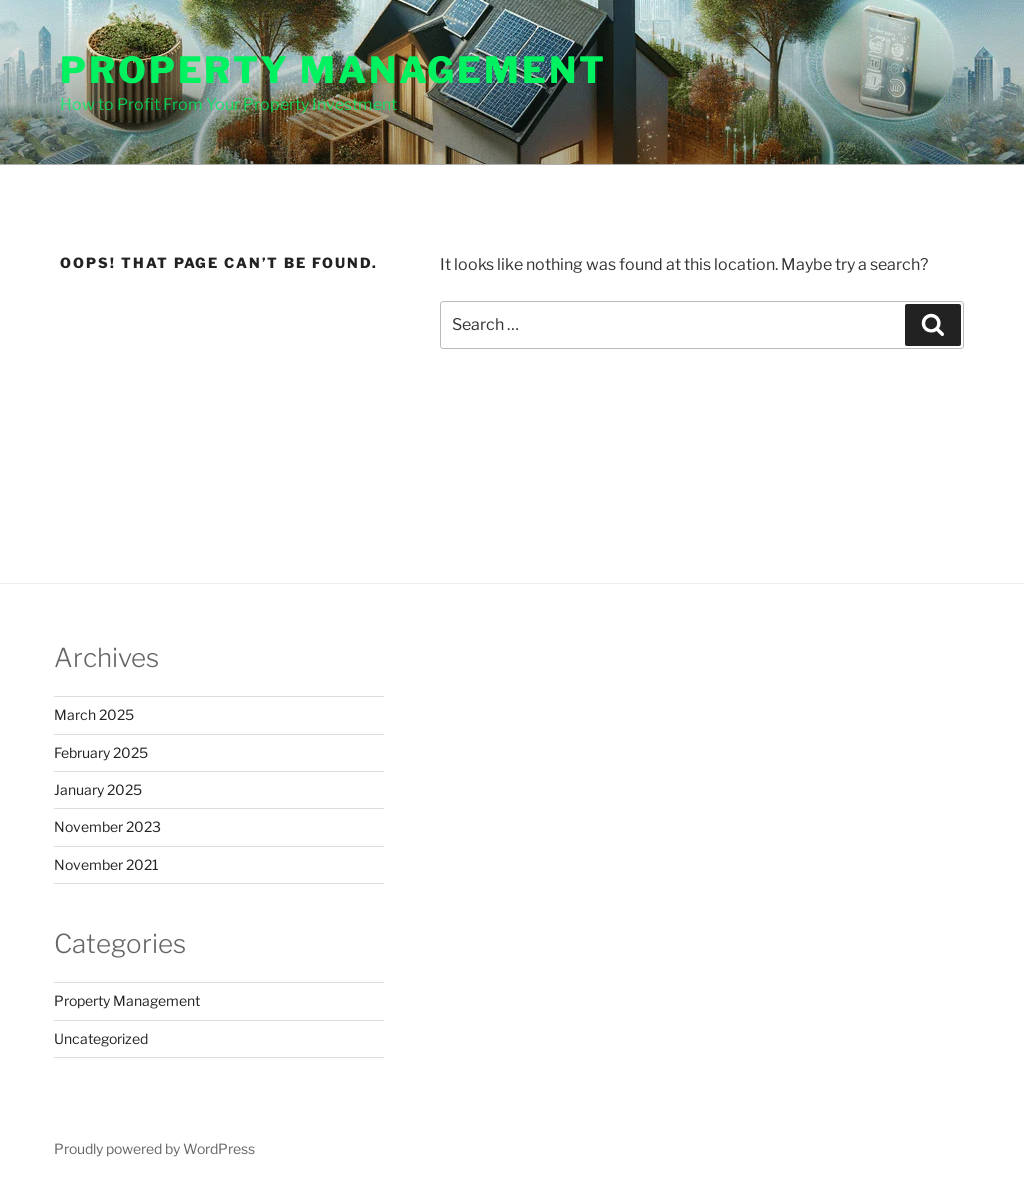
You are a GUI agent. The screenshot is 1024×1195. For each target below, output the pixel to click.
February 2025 (101, 752)
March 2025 (94, 714)
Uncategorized (101, 1038)
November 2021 (106, 864)
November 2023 (107, 826)
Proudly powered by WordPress (154, 1148)
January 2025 (98, 789)
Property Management (333, 70)
